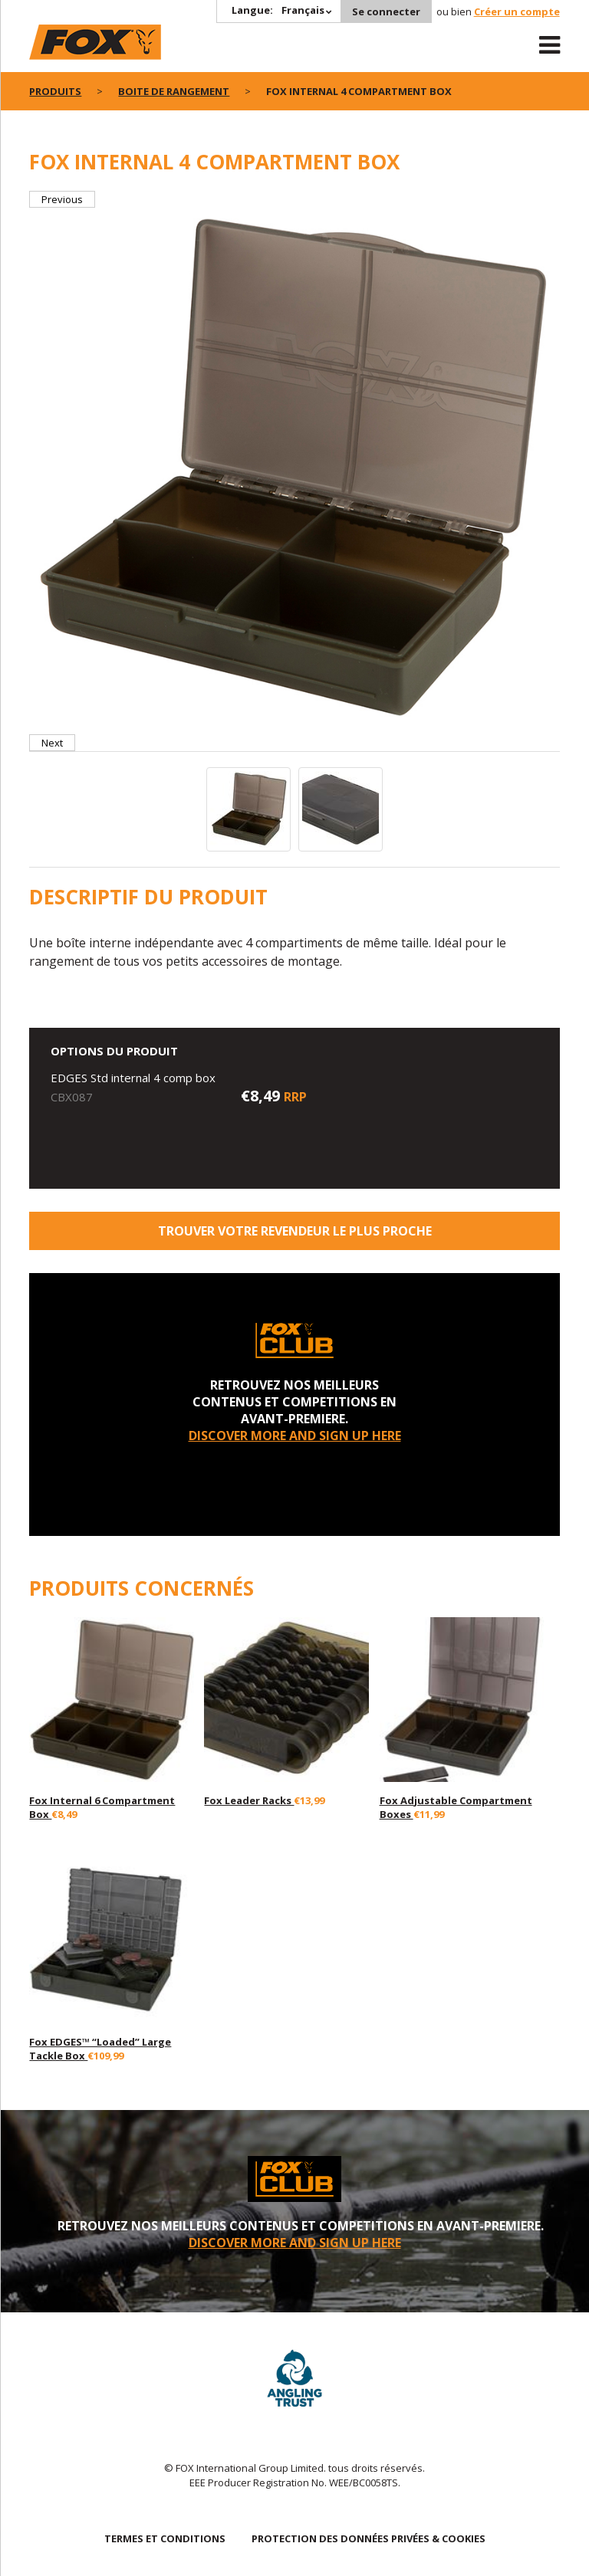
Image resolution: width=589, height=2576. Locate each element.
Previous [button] (62, 199)
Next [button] (52, 743)
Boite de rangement (173, 91)
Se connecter (386, 11)
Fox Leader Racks (249, 1800)
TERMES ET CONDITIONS (164, 2538)
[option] (294, 471)
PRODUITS (55, 91)
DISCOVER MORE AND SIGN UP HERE (295, 1435)
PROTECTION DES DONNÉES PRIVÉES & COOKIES (368, 2538)
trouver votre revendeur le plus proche (295, 1230)
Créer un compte (517, 11)
